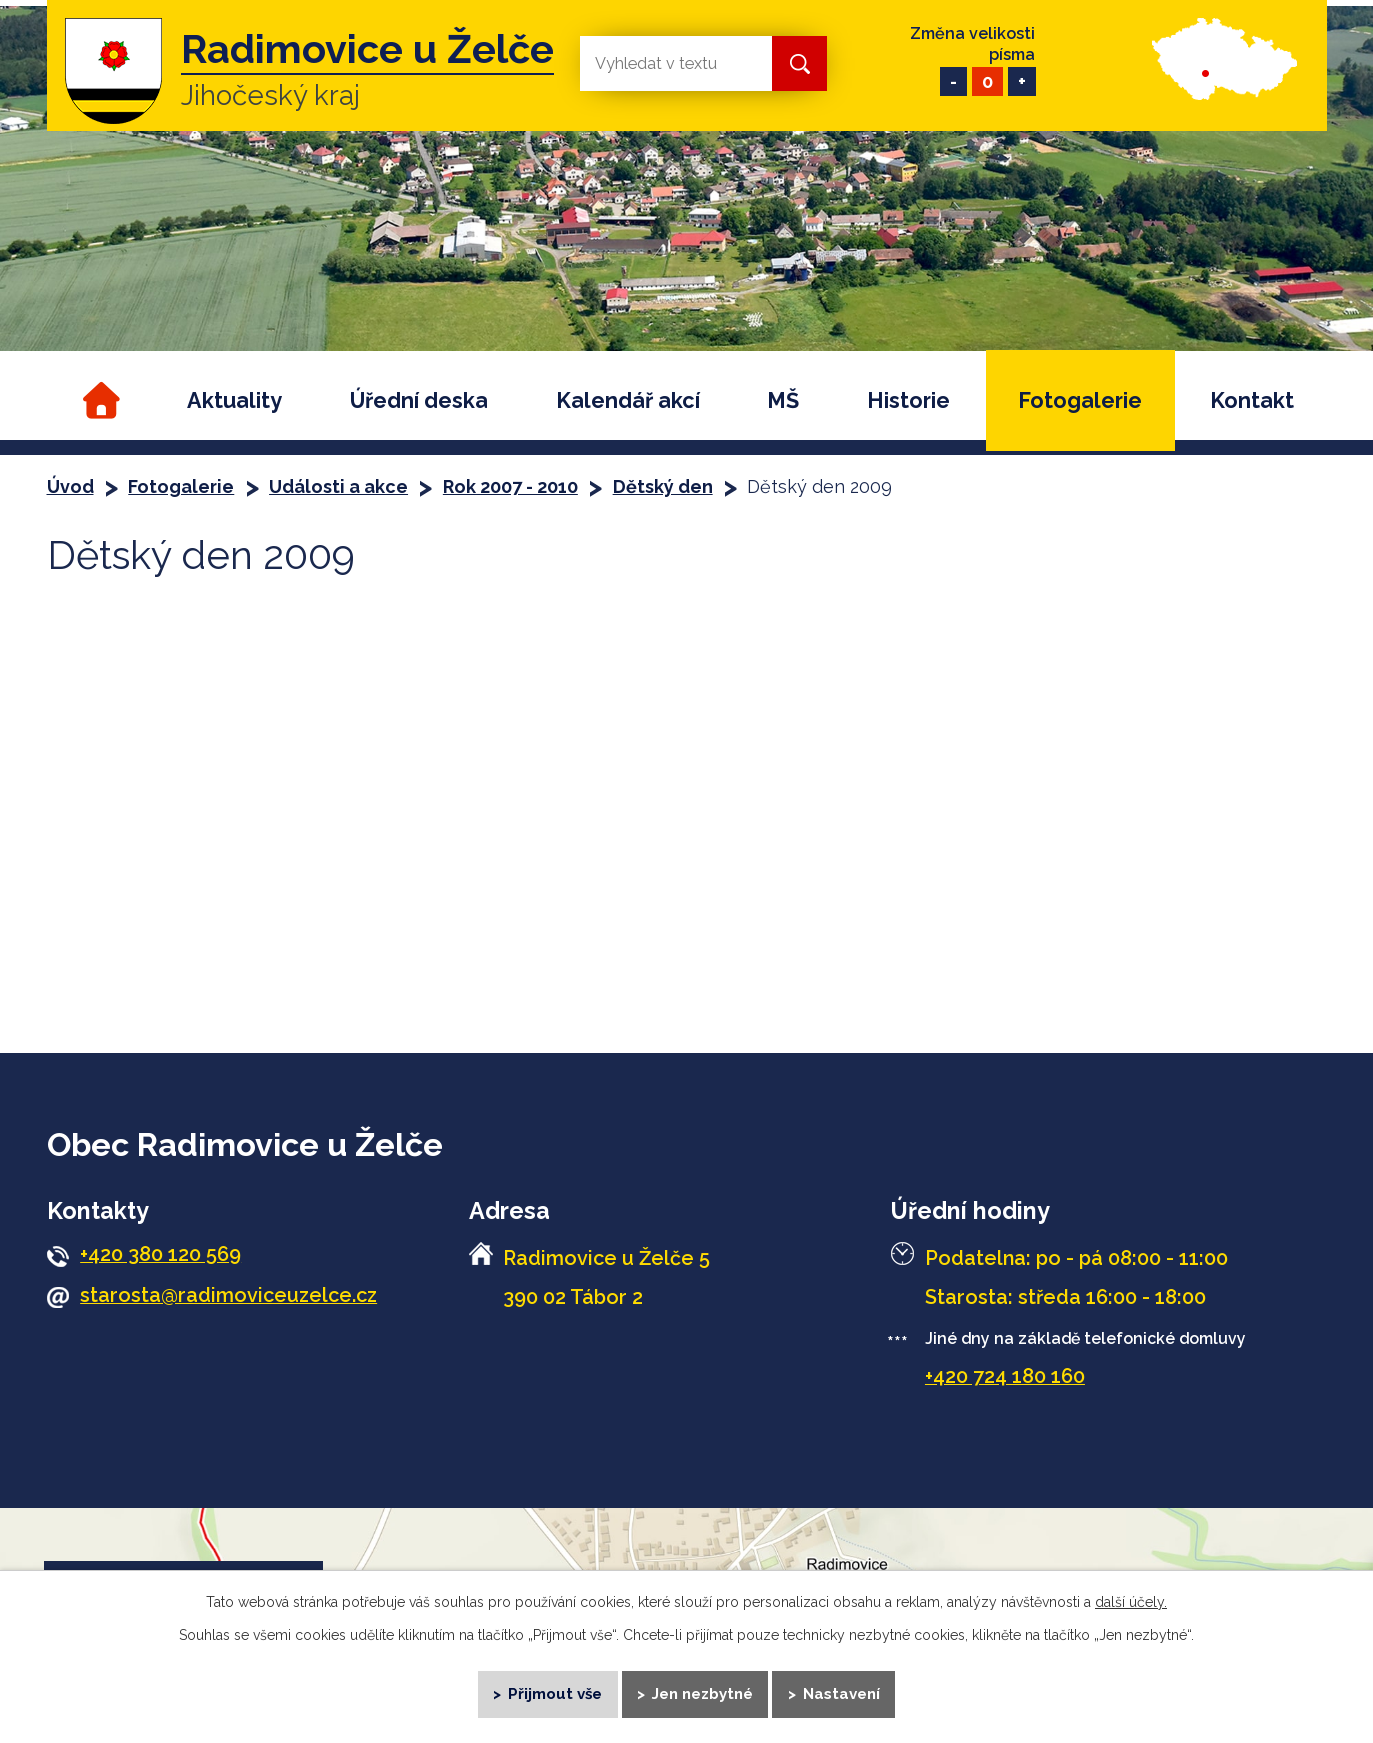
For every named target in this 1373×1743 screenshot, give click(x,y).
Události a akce (338, 486)
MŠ (783, 400)
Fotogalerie (1080, 400)
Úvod (99, 400)
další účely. (1131, 1601)
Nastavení (842, 1693)
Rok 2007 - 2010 (510, 486)
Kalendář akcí (628, 400)
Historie (908, 400)
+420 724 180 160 (1005, 1376)
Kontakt (1252, 400)
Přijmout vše (554, 1693)
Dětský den (663, 486)
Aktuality (234, 400)
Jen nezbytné (703, 1693)
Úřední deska (419, 400)
